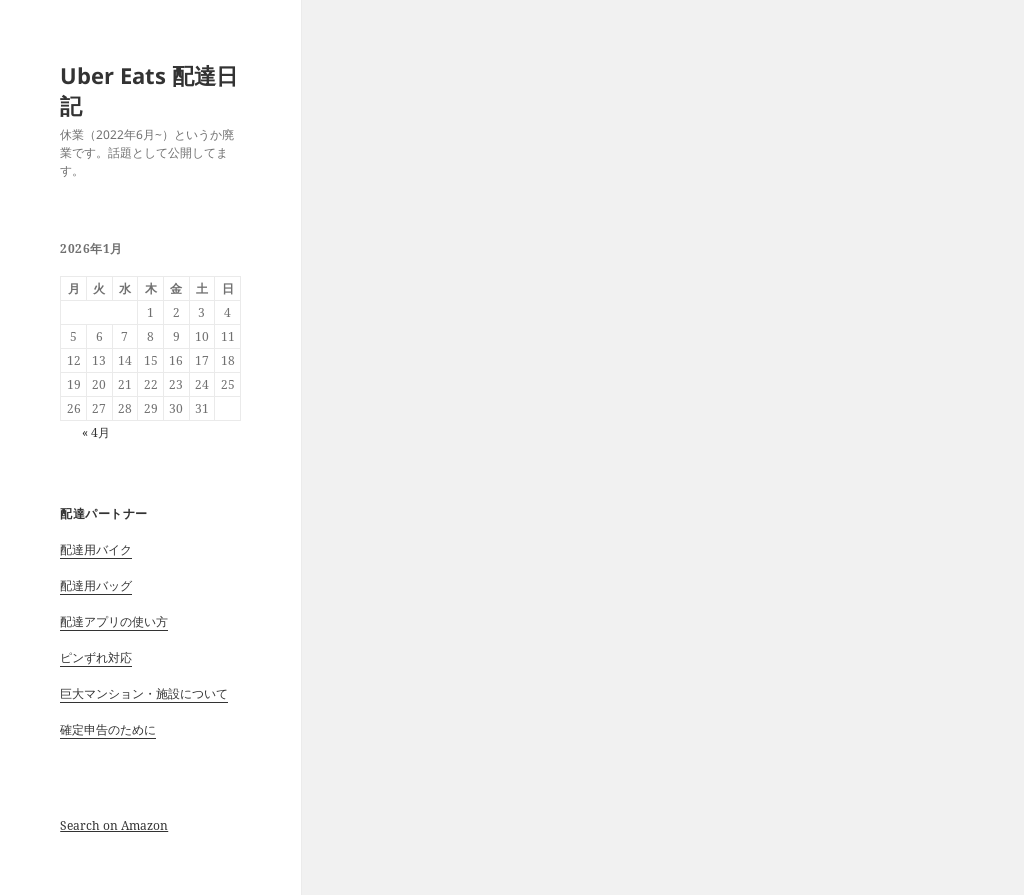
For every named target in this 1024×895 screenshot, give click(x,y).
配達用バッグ (96, 585)
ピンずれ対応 (96, 657)
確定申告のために (108, 729)
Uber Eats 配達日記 (149, 90)
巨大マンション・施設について (144, 693)
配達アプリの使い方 (114, 621)
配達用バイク (96, 549)
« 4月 (96, 432)
